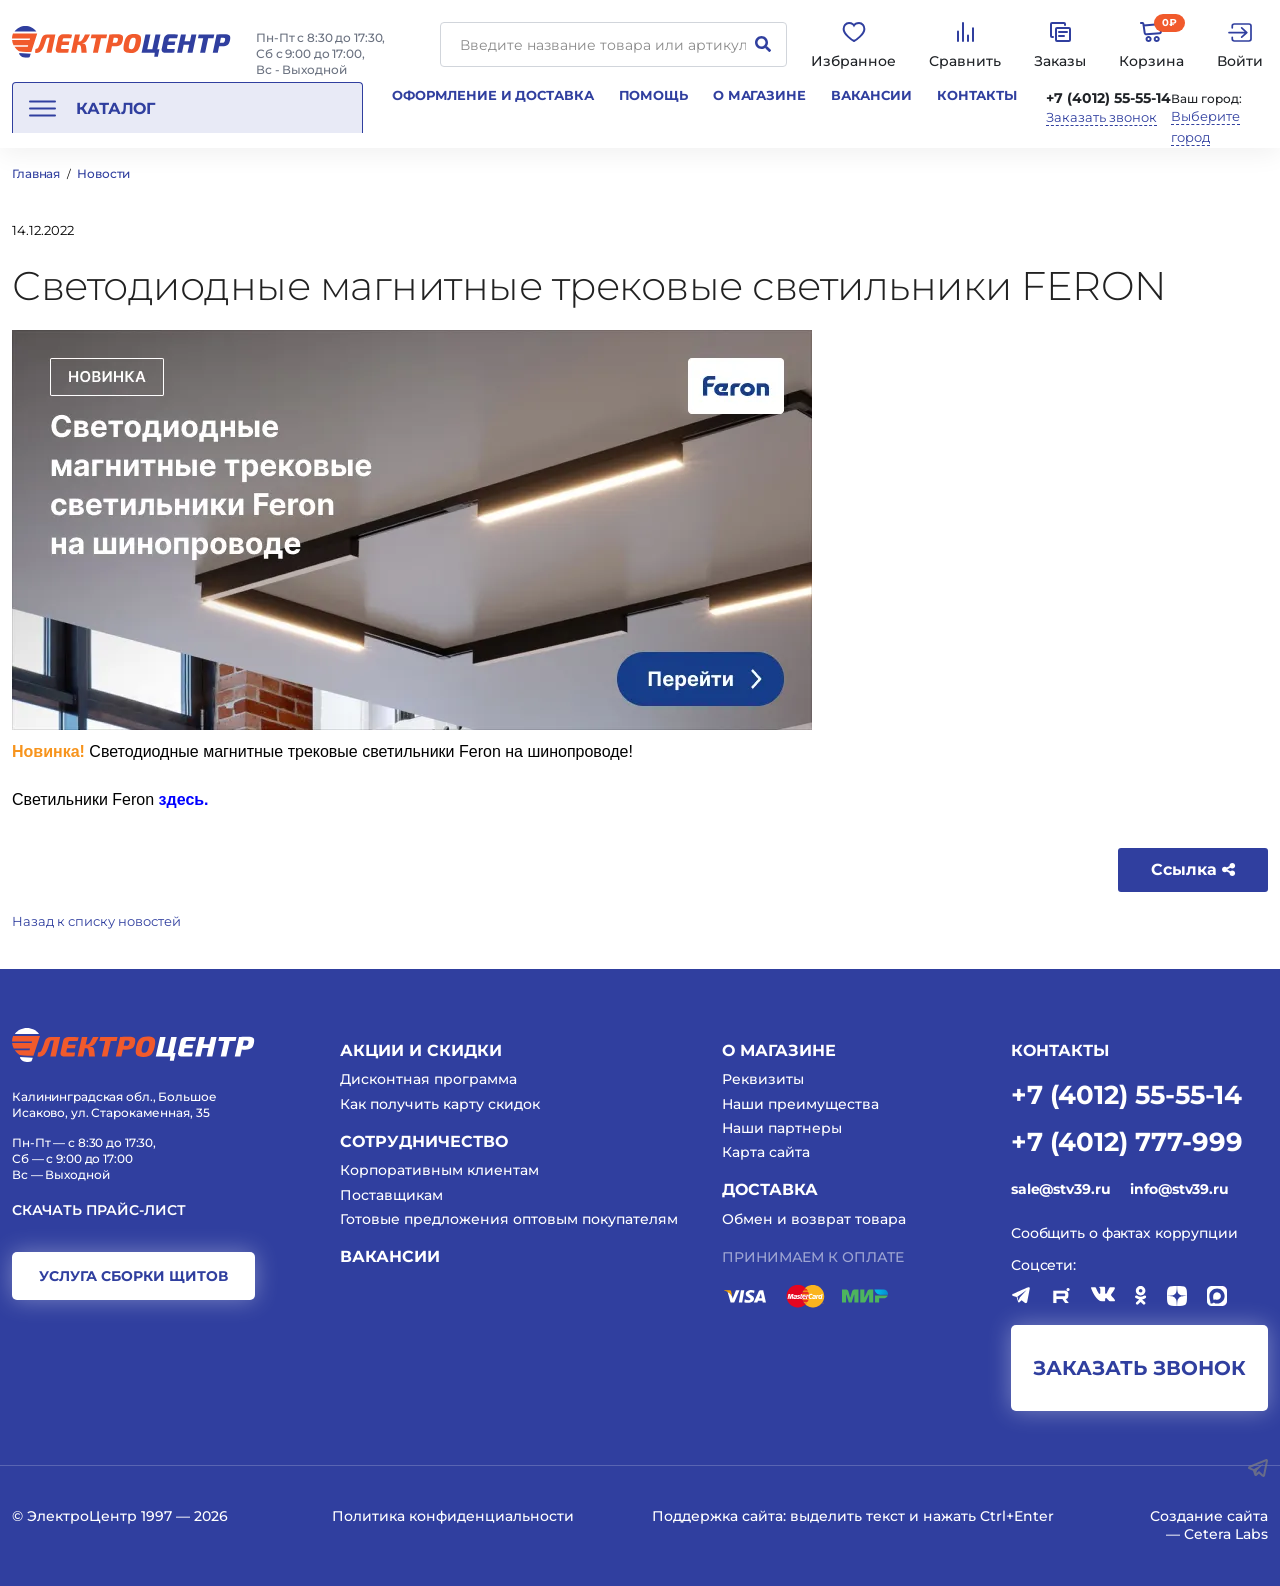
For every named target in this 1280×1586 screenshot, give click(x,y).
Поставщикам (391, 1195)
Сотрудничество (424, 1141)
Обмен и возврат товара (814, 1219)
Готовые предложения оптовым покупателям (509, 1219)
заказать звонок (1139, 1368)
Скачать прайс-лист (99, 1210)
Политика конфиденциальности (453, 1516)
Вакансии (871, 95)
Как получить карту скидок (440, 1104)
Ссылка (1193, 869)
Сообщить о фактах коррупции (1124, 1233)
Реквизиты (763, 1079)
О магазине (759, 95)
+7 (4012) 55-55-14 (1108, 98)
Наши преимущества (800, 1104)
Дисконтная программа (428, 1079)
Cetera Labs (1226, 1534)
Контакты (977, 95)
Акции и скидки (421, 1050)
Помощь (653, 95)
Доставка (770, 1189)
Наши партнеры (782, 1128)
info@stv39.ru (1179, 1189)
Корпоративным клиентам (439, 1170)
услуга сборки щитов (133, 1276)
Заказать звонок (1101, 117)
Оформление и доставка (492, 95)
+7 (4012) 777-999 (1127, 1140)
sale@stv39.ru (1060, 1189)
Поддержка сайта (717, 1516)
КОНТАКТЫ (1060, 1050)
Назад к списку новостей (96, 921)
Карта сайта (766, 1152)
